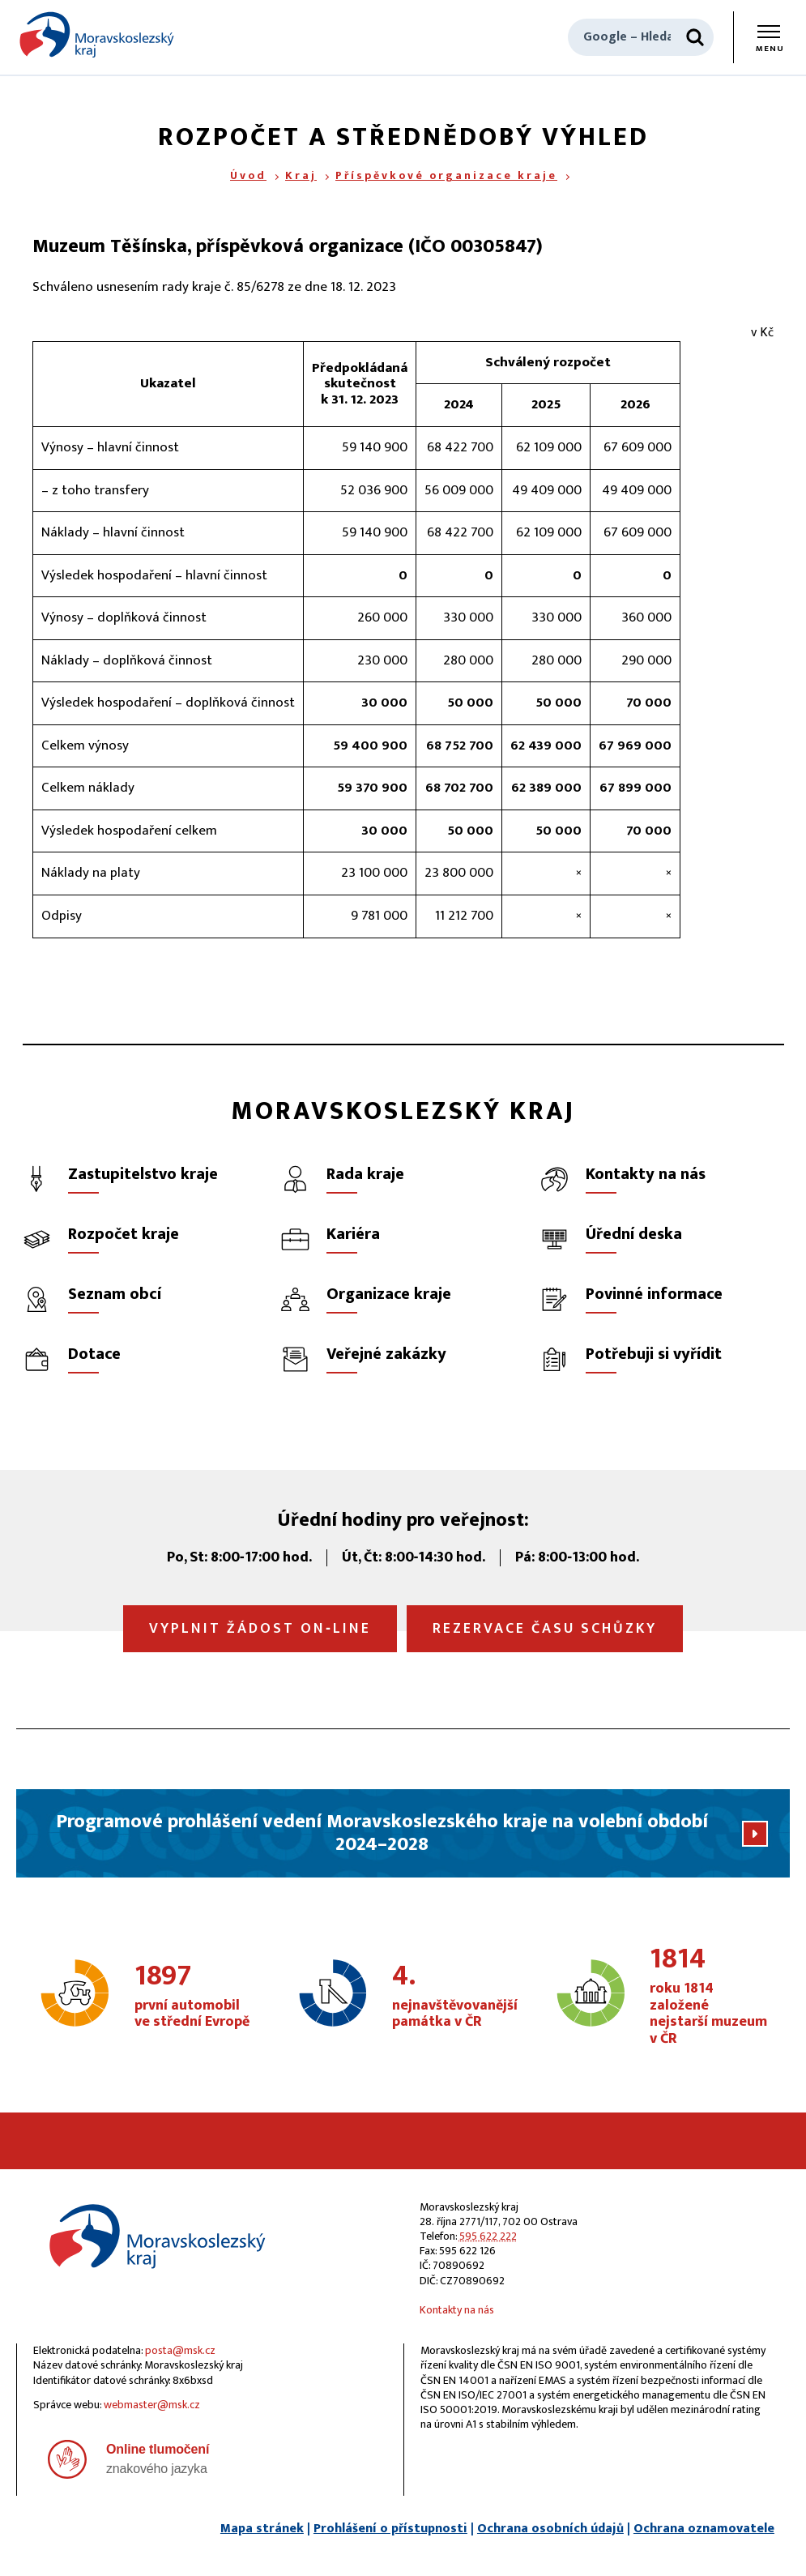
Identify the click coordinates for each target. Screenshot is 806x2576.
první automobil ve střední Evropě (194, 1996)
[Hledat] (695, 37)
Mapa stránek (262, 2529)
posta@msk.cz (180, 2350)
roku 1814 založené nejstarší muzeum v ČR (709, 1996)
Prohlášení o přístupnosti (390, 2529)
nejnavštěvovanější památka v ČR (455, 1996)
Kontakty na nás (457, 2309)
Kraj (301, 175)
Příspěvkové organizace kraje (446, 175)
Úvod (248, 175)
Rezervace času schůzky (545, 1629)
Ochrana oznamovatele (703, 2529)
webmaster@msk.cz (152, 2404)
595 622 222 (488, 2236)
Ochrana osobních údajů (550, 2529)
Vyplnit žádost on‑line (260, 1629)
